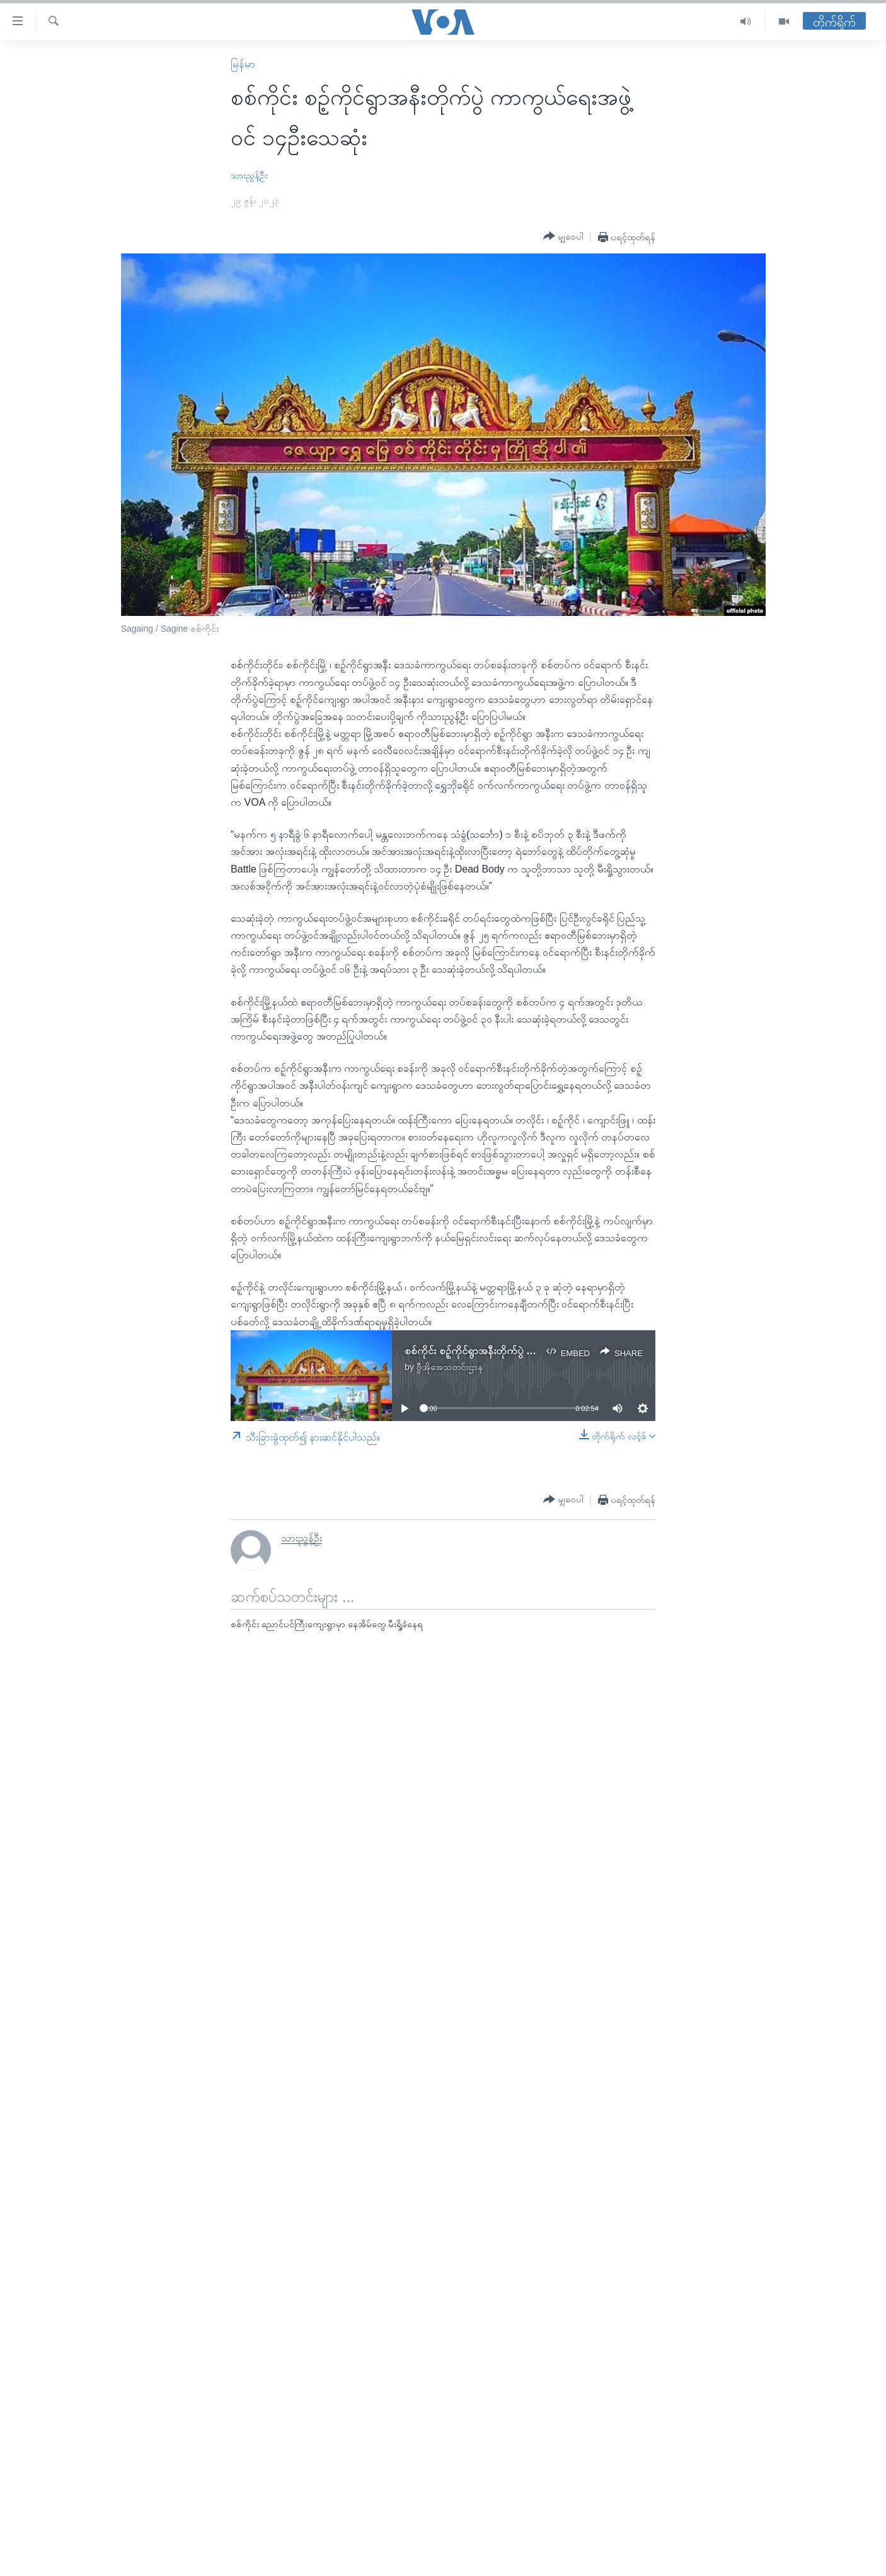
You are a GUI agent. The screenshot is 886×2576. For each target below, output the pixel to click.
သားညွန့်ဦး (249, 175)
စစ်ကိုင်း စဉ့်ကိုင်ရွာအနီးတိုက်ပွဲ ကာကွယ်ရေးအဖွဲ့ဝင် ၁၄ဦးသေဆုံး (529, 1350)
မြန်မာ (243, 64)
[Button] (563, 236)
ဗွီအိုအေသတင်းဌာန (450, 1367)
